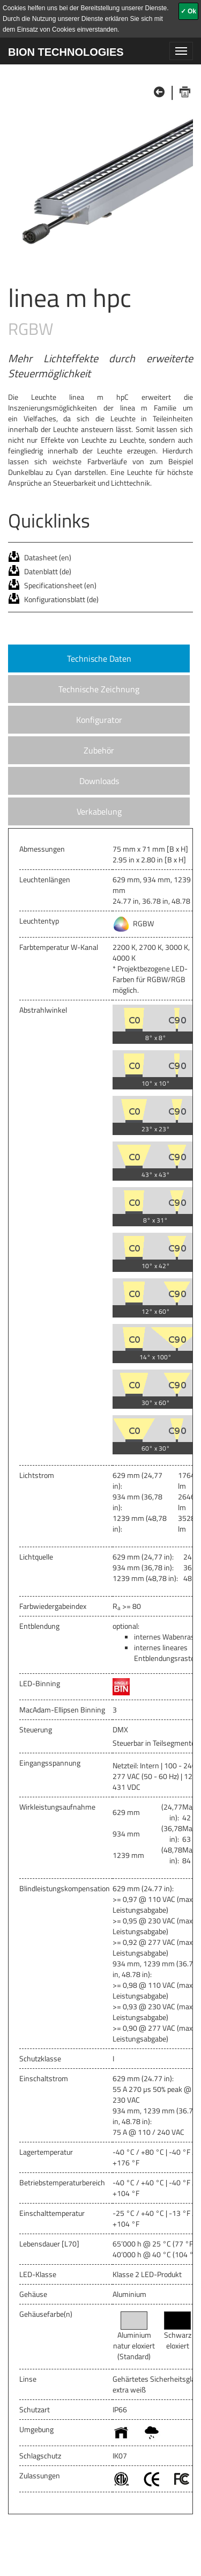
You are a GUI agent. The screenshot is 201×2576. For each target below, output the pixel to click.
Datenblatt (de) (47, 571)
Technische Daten (99, 658)
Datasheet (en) (47, 557)
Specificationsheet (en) (60, 585)
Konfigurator (99, 719)
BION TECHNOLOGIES (66, 52)
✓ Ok (188, 11)
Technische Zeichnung (98, 689)
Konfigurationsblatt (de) (61, 599)
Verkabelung (99, 811)
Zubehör (99, 750)
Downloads (99, 780)
